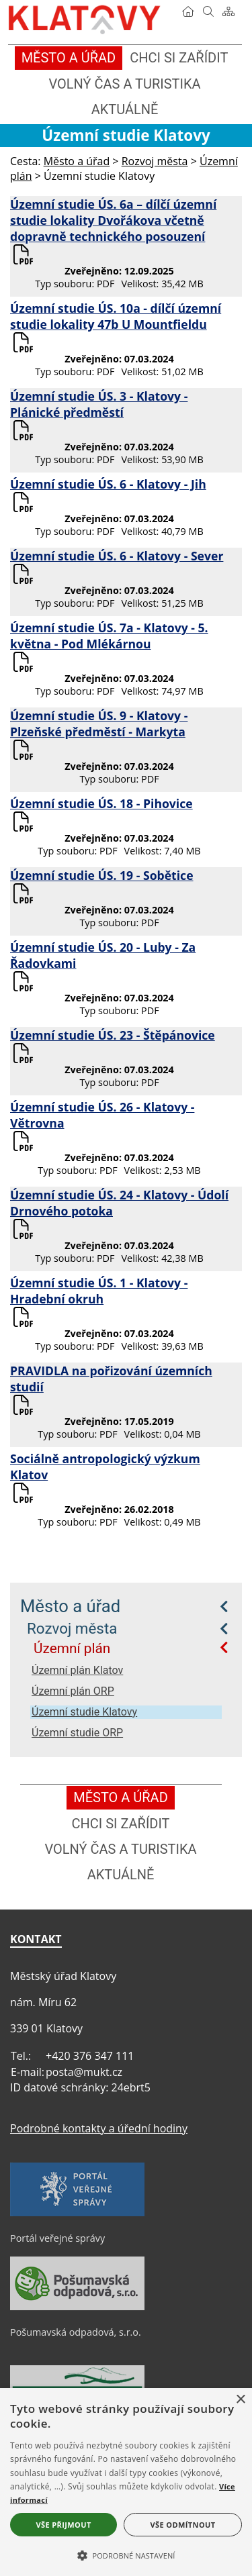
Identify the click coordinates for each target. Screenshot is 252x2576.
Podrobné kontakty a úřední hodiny (98, 2128)
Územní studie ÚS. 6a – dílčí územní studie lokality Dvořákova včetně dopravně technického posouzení (113, 220)
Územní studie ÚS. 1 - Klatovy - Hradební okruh (98, 1291)
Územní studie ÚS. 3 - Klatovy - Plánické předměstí (98, 404)
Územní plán (72, 1648)
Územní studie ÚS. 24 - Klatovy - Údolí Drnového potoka (119, 1203)
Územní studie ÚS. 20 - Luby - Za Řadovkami (103, 955)
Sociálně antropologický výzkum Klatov (105, 1466)
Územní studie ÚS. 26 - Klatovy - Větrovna (102, 1115)
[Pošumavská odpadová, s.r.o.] (77, 2306)
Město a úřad (70, 1606)
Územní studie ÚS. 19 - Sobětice (102, 875)
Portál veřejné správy (57, 2238)
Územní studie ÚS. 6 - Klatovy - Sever (116, 556)
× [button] (240, 2400)
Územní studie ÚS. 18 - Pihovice (101, 803)
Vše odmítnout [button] (183, 2525)
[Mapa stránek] (228, 11)
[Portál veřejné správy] (77, 2213)
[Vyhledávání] (208, 11)
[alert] (126, 2482)
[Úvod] (188, 11)
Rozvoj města (72, 1628)
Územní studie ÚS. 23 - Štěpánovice (112, 1035)
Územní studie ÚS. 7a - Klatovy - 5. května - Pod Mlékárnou (109, 636)
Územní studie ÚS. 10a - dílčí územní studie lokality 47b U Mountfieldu (115, 316)
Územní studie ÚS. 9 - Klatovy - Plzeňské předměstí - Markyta (98, 723)
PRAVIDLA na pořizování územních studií (111, 1379)
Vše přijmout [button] (63, 2525)
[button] (126, 2554)
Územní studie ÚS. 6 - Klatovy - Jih (108, 484)
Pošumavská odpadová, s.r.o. (75, 2332)
